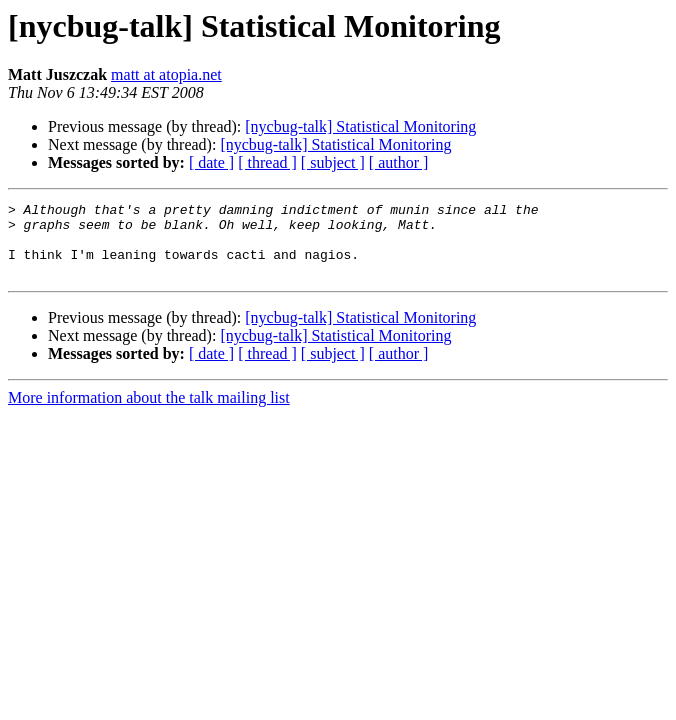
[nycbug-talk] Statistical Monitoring (360, 126)
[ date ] (211, 162)
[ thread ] (267, 162)
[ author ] (399, 162)
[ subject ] (333, 162)
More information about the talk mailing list (149, 412)
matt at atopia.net (166, 74)
